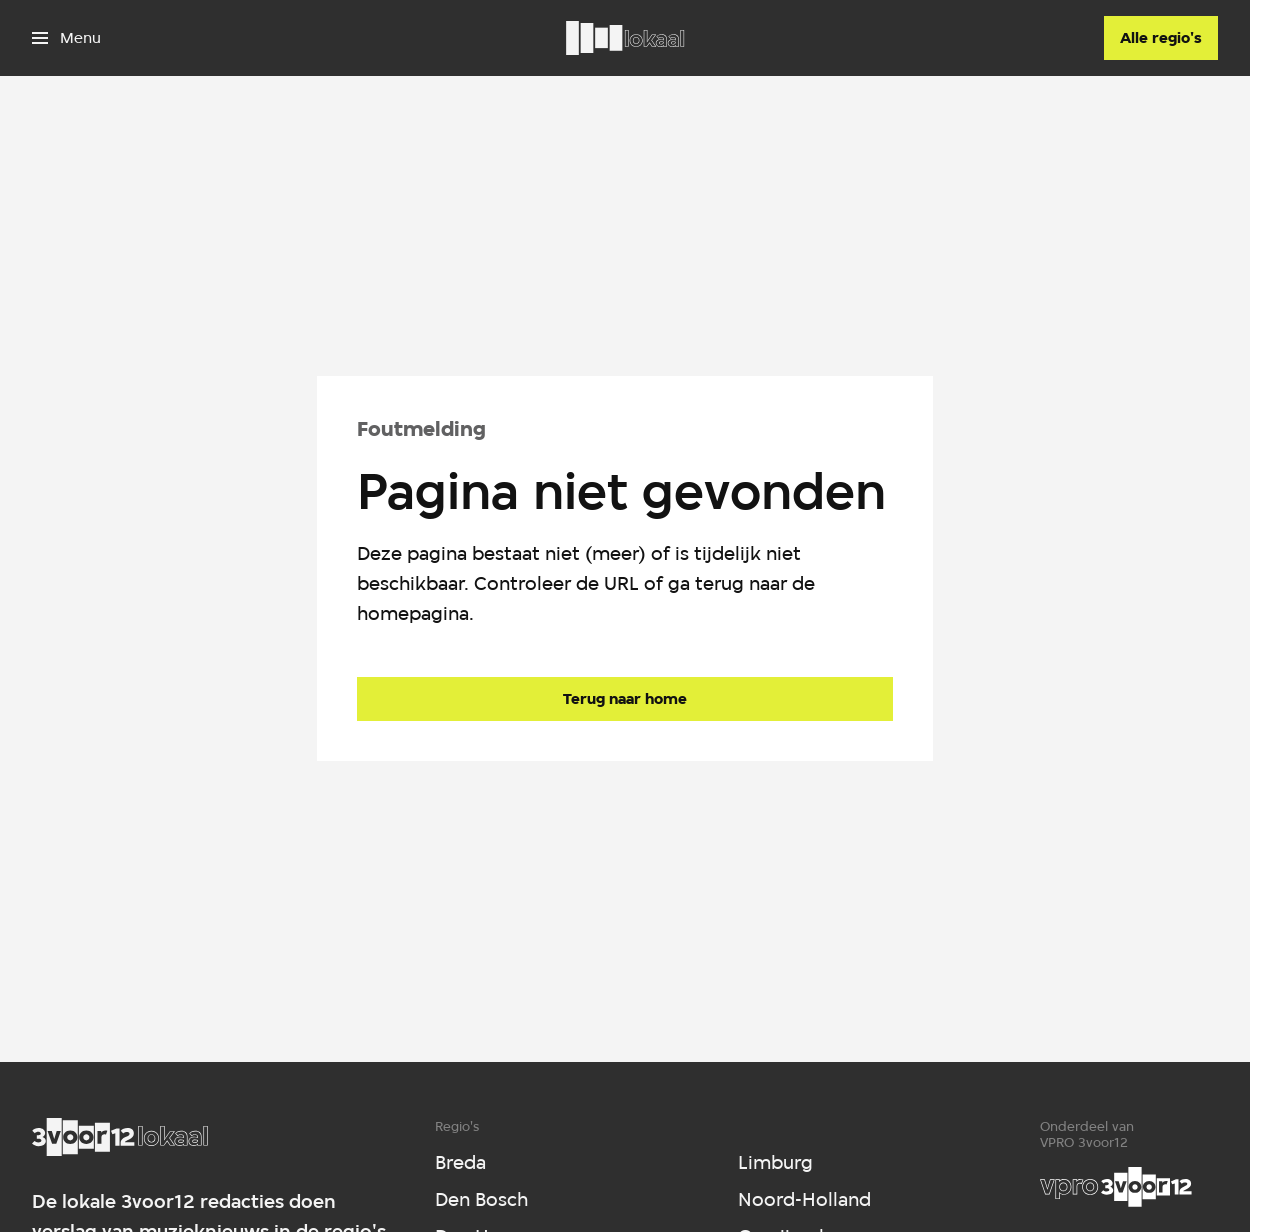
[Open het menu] (66, 38)
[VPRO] (1116, 1187)
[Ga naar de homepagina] (625, 699)
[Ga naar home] (625, 38)
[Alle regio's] (1161, 38)
